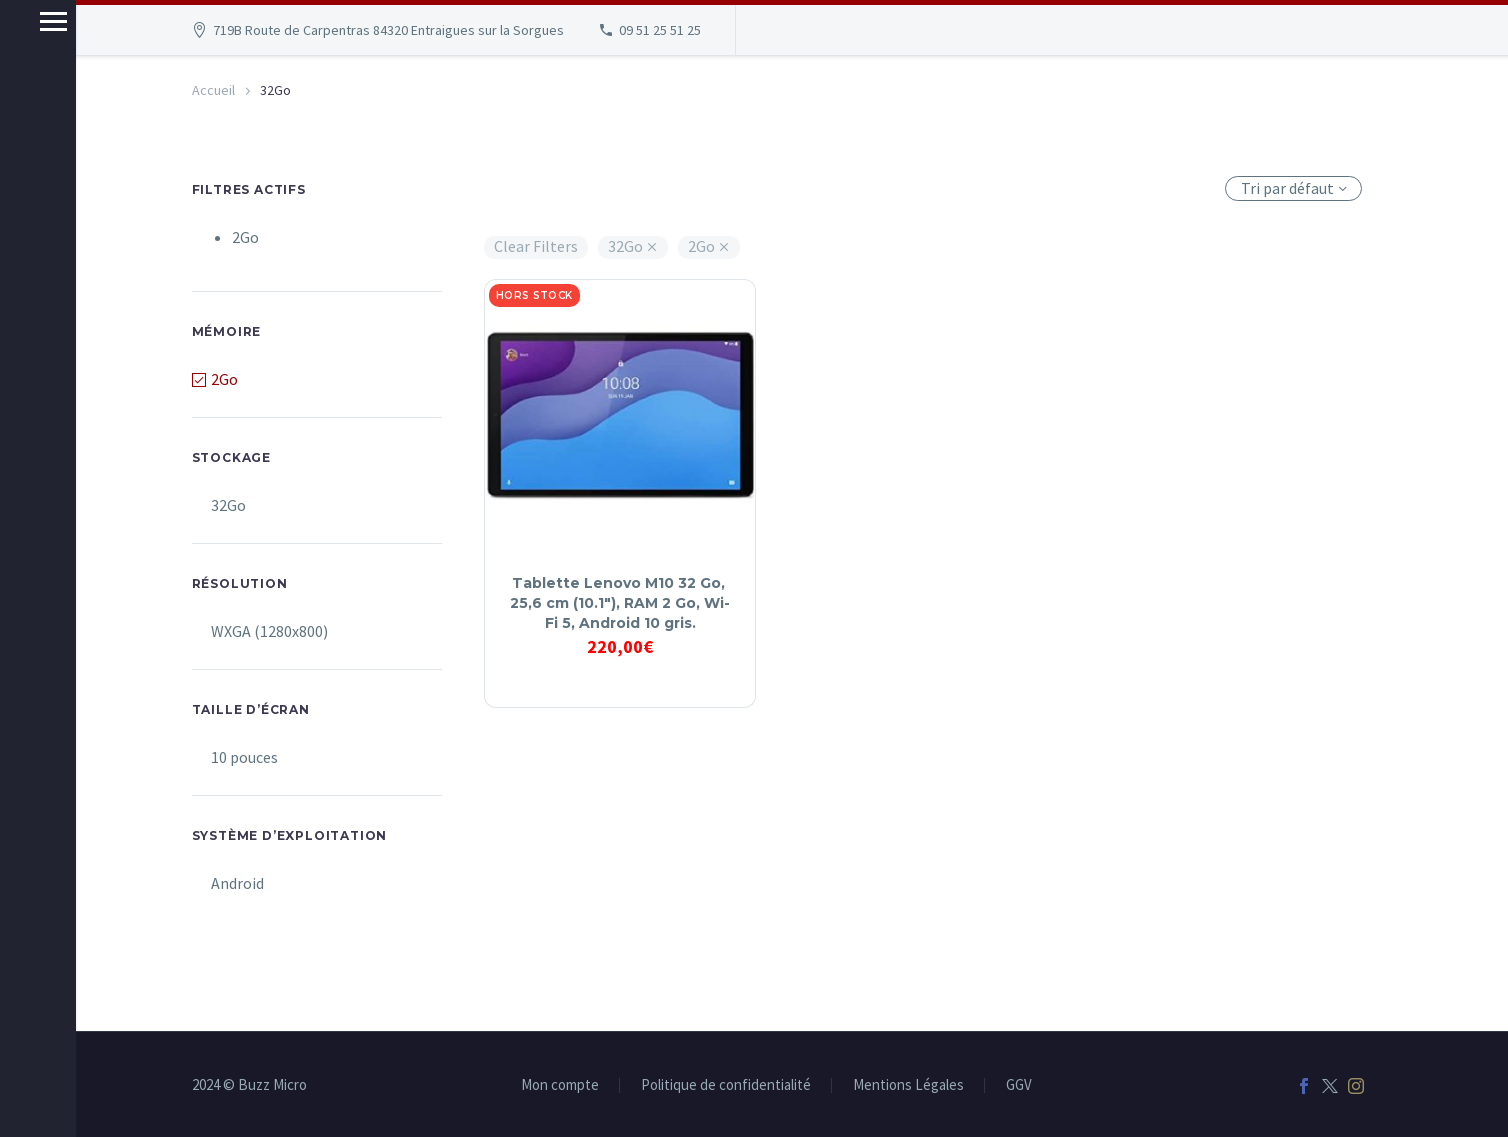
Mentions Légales (908, 1085)
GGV (1019, 1085)
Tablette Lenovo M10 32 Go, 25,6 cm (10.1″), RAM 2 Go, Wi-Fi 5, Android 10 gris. (620, 603)
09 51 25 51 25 (660, 30)
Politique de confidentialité (726, 1085)
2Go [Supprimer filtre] (245, 237)
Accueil (213, 90)
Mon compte (560, 1085)
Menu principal (22, 21)
